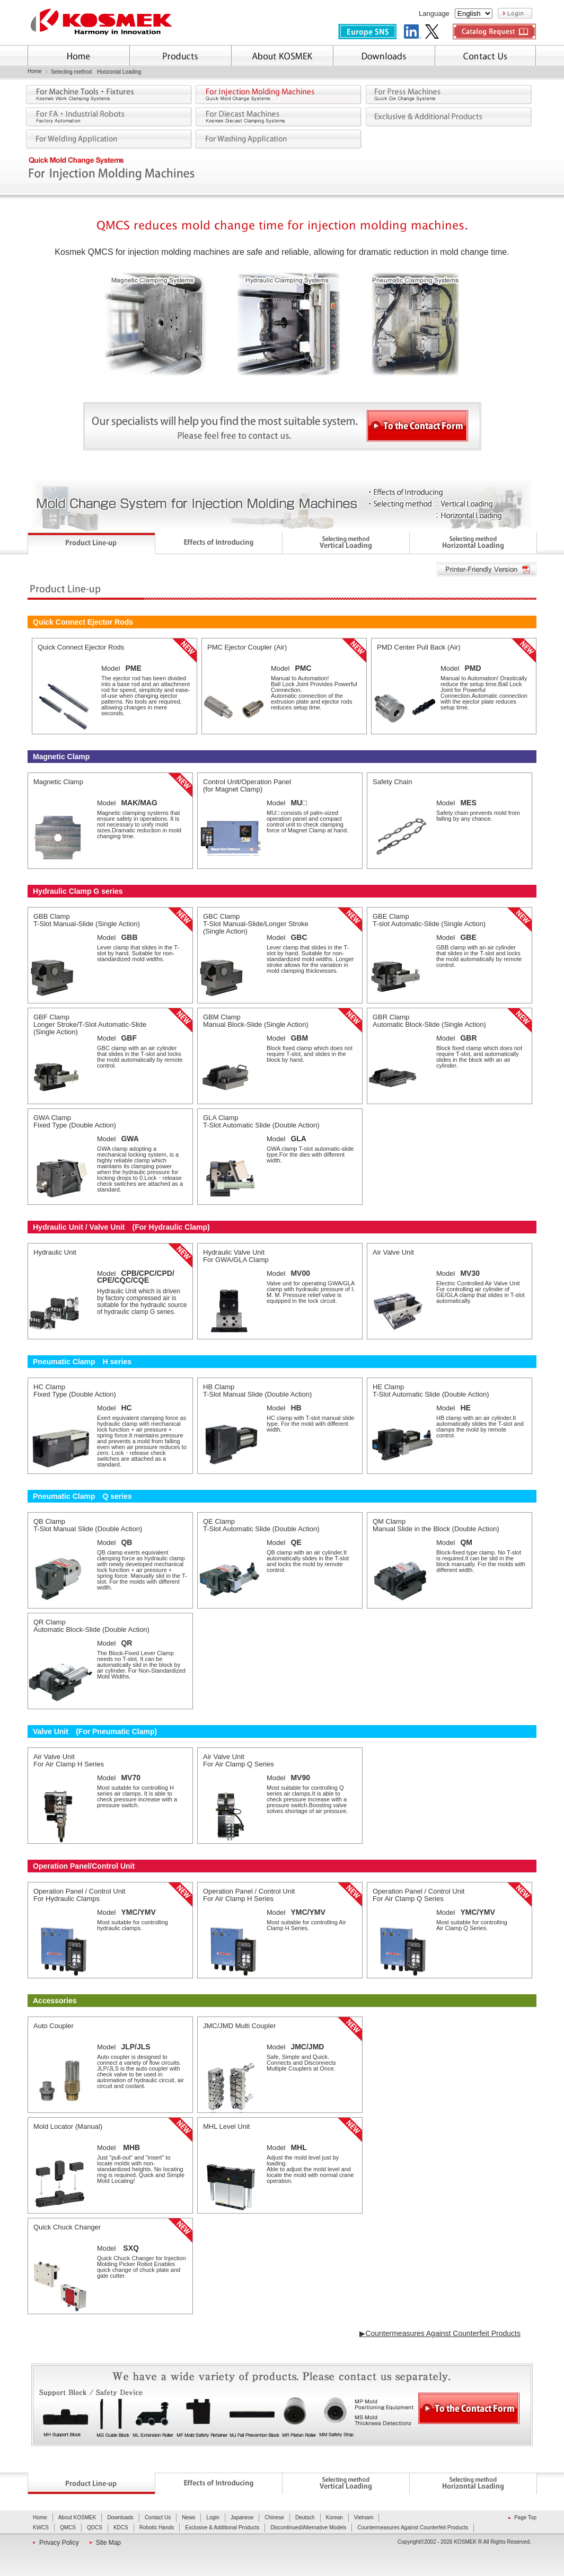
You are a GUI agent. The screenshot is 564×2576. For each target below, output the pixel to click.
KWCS (41, 2527)
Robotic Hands (156, 2527)
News (188, 2517)
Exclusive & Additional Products (222, 2527)
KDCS (120, 2527)
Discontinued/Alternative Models (308, 2527)
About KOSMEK (77, 2517)
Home (35, 71)
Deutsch (305, 2517)
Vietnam (364, 2517)
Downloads (120, 2517)
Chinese (274, 2517)
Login (212, 2517)
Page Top (525, 2517)
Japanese (242, 2517)
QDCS (94, 2527)
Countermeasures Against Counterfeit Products (412, 2527)
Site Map (108, 2542)
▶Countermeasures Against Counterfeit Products (440, 2333)
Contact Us (158, 2517)
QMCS (68, 2527)
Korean (334, 2517)
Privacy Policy (59, 2542)
